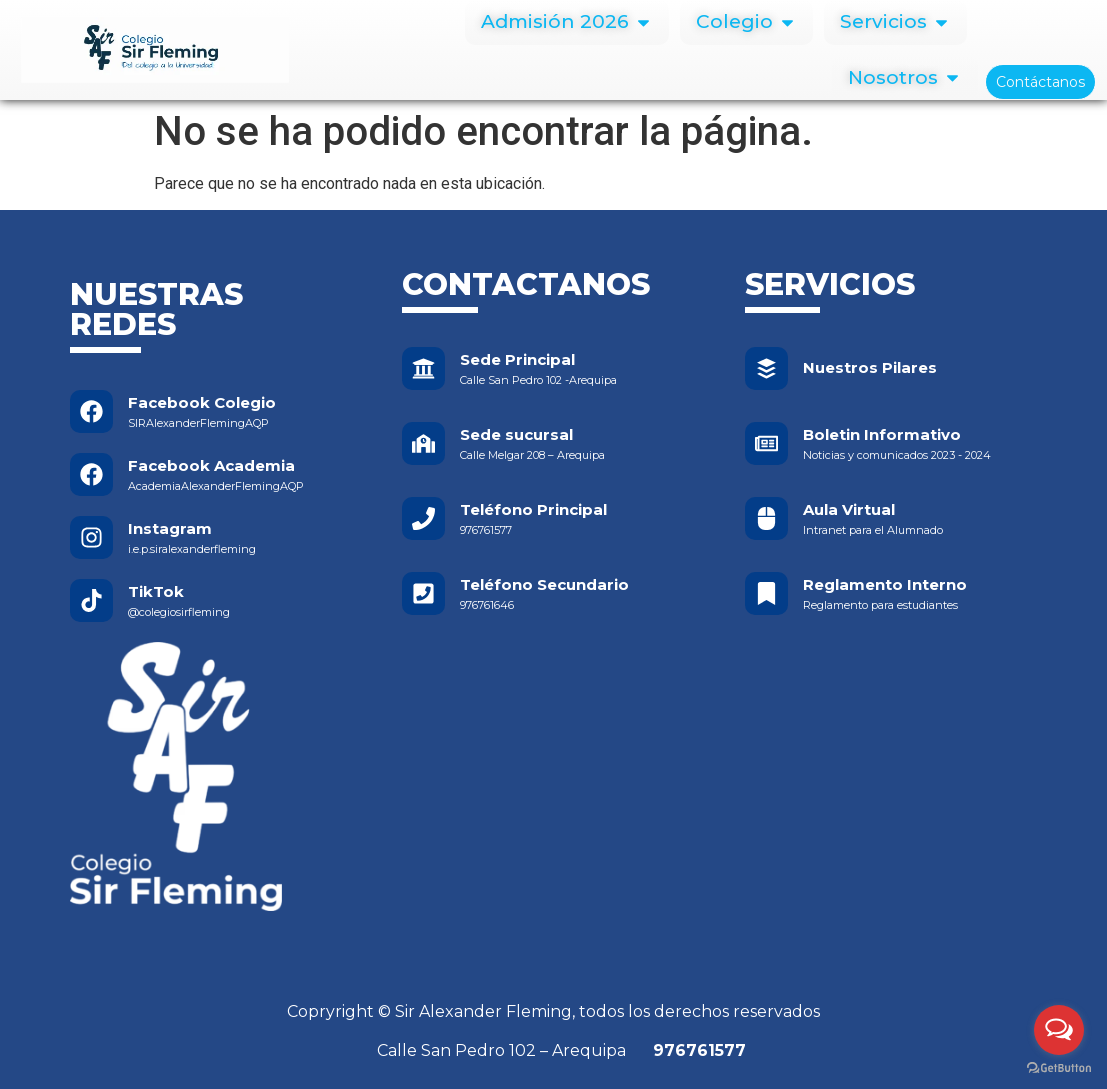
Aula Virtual (849, 509)
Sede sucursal (516, 434)
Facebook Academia (211, 465)
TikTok (156, 591)
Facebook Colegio (202, 402)
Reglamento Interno (885, 584)
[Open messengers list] (1059, 1030)
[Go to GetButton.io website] (1059, 1068)
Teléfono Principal (533, 509)
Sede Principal (517, 359)
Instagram (170, 528)
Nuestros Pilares (870, 367)
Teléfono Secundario (544, 584)
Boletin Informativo (882, 434)
